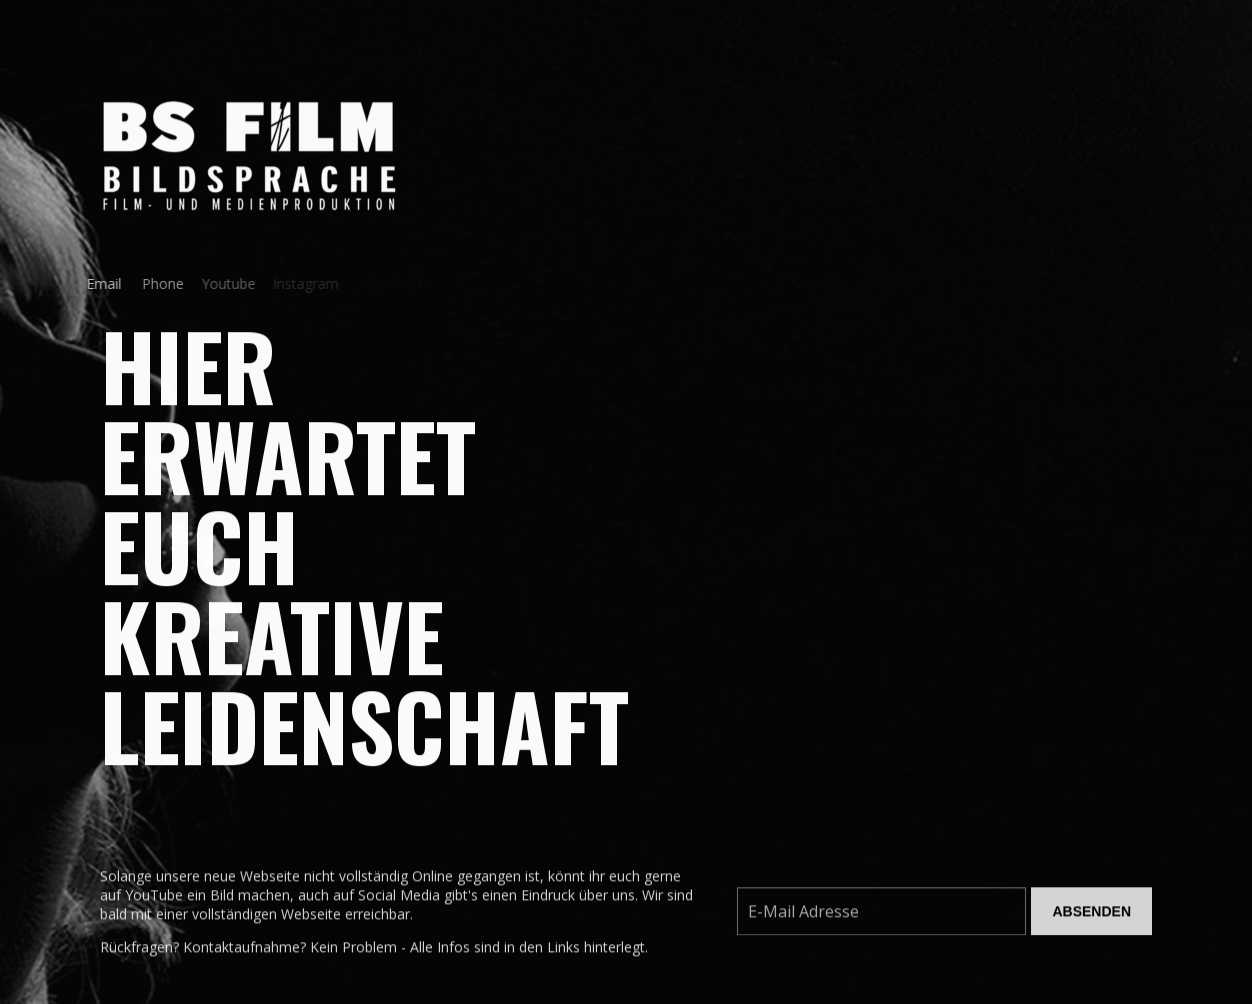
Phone (156, 283)
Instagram (301, 283)
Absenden (1091, 915)
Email (99, 283)
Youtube (221, 283)
